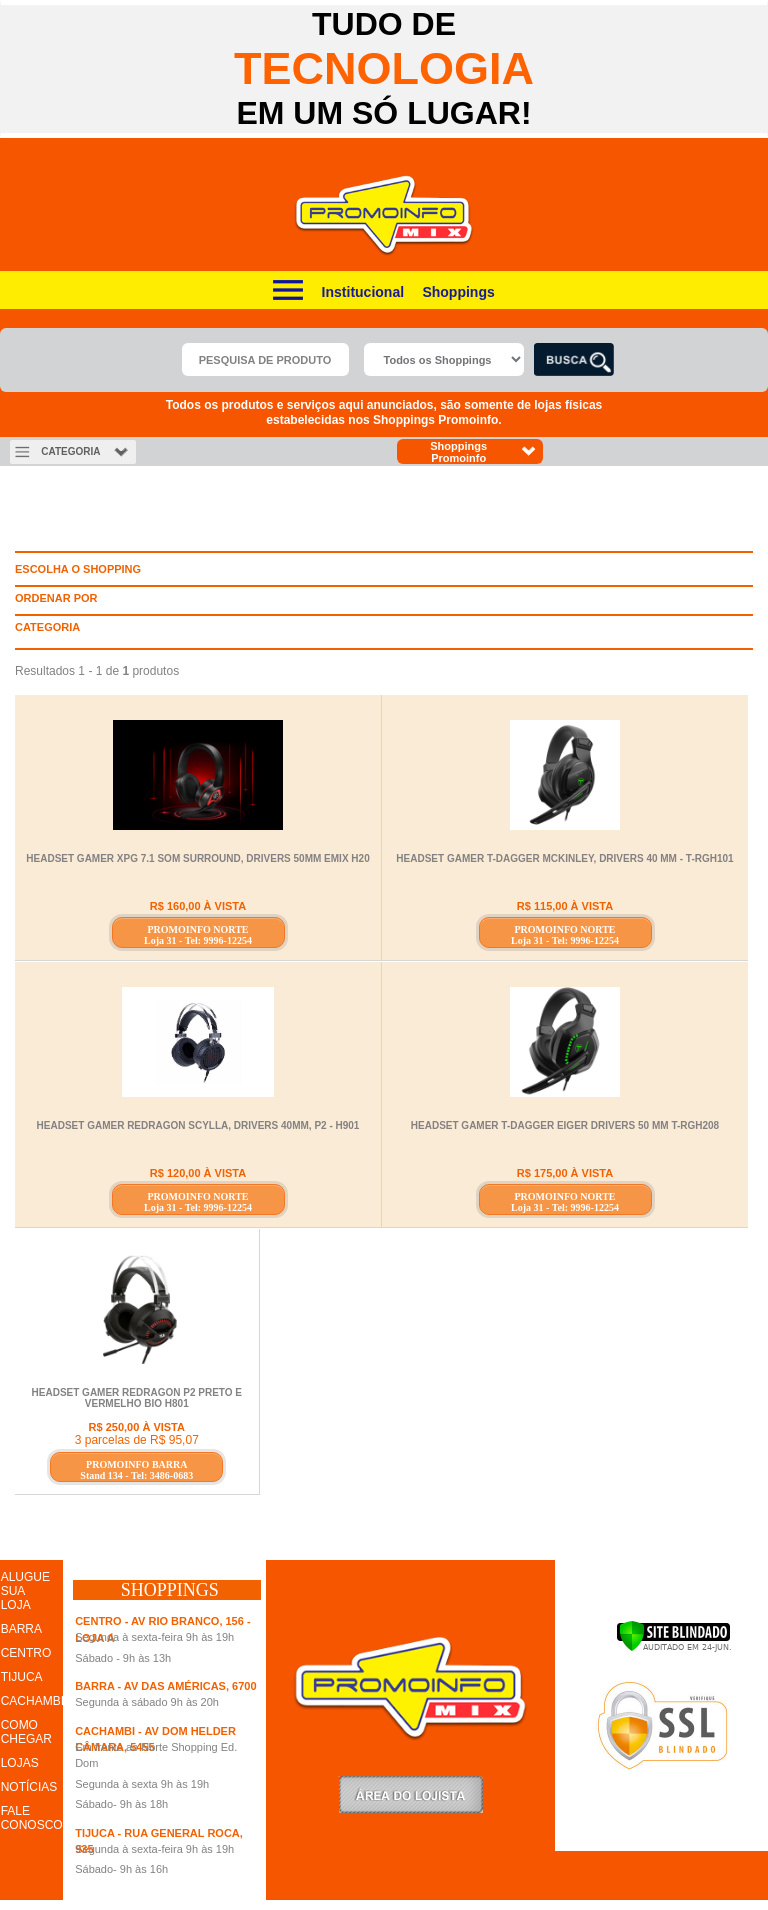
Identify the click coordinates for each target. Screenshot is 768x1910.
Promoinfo (384, 215)
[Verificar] (673, 1648)
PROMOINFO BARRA (136, 1464)
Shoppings (458, 292)
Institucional (363, 292)
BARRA (21, 1629)
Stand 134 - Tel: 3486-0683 (136, 1475)
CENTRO (26, 1653)
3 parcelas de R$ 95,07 (137, 1440)
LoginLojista (411, 1794)
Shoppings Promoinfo (483, 452)
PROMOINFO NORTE (197, 929)
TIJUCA (22, 1677)
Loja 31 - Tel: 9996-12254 (198, 940)
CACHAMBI (32, 1701)
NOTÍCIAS (29, 1787)
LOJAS (20, 1763)
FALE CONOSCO (32, 1818)
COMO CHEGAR (26, 1732)
